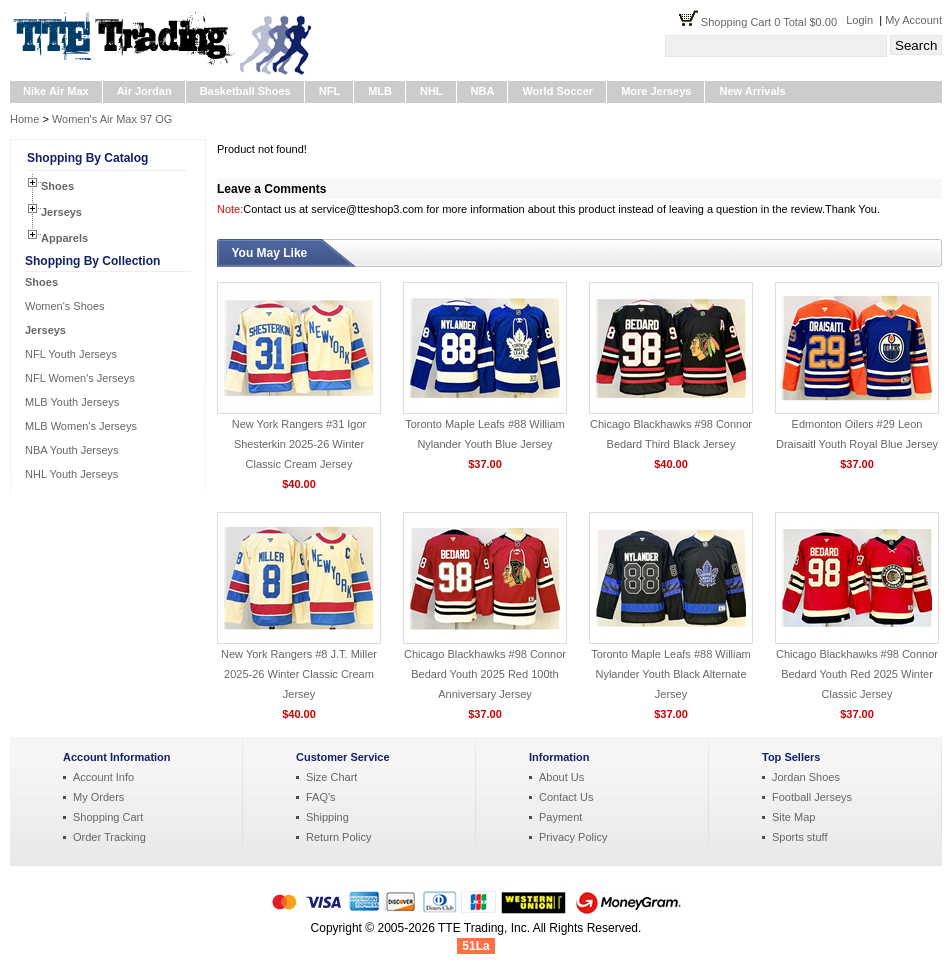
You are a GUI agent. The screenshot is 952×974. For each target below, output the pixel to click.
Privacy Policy (573, 837)
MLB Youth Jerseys (72, 402)
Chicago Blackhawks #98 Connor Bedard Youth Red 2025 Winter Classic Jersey (857, 674)
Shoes (57, 186)
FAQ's (321, 797)
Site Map (793, 817)
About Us (561, 777)
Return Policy (338, 837)
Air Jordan (144, 91)
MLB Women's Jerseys (81, 426)
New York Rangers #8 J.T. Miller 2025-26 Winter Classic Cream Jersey (299, 674)
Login (859, 20)
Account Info (103, 777)
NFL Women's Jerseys (80, 378)
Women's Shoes (65, 306)
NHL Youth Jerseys (71, 474)
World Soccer (557, 91)
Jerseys (61, 212)
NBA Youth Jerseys (72, 450)
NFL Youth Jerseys (71, 354)
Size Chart (331, 777)
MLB (380, 91)
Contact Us (566, 797)
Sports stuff (799, 837)
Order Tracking (109, 837)
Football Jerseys (812, 797)
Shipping (327, 817)
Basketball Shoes (245, 91)
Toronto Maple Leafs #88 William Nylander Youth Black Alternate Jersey (671, 674)
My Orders (98, 797)
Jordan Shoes (806, 777)
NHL (431, 91)
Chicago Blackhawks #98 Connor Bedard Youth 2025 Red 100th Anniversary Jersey (485, 674)
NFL (329, 91)
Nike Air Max (56, 91)
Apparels (64, 238)
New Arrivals (752, 91)
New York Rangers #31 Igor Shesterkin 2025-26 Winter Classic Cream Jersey (299, 444)
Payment (560, 817)
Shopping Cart (108, 817)
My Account (913, 20)
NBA (483, 91)
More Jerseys (656, 91)
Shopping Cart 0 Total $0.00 (773, 22)
